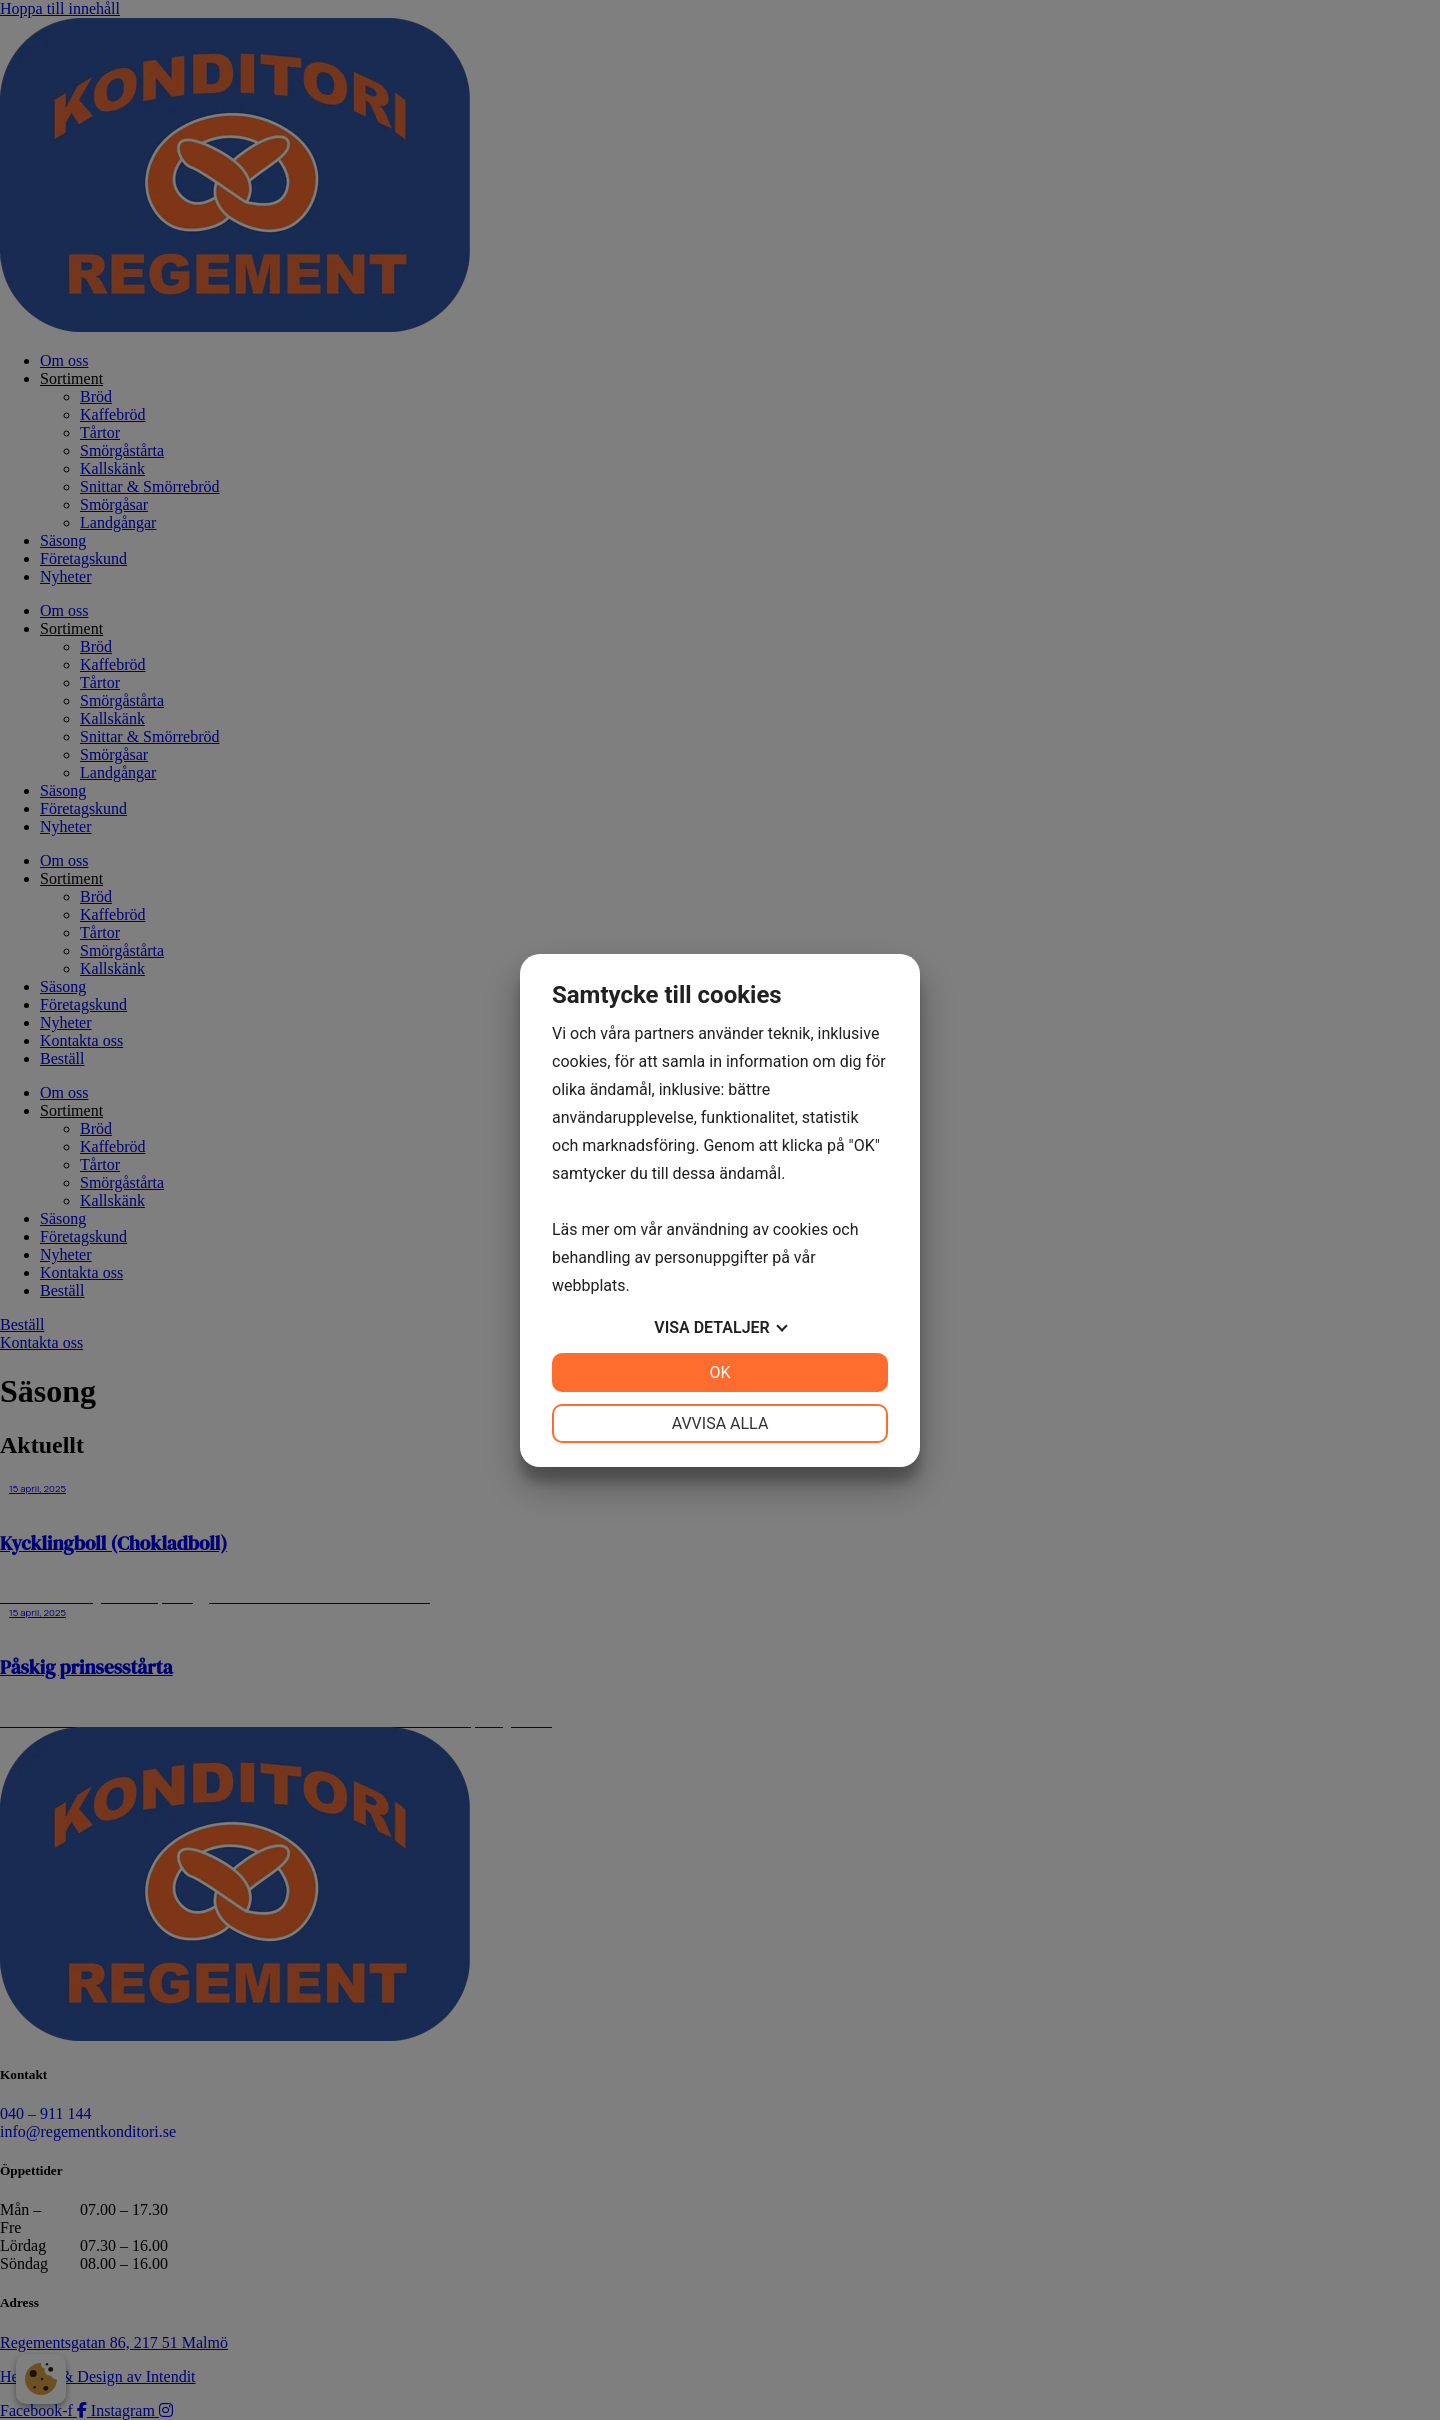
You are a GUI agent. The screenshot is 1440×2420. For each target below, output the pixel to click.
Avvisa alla (720, 1423)
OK (719, 1372)
